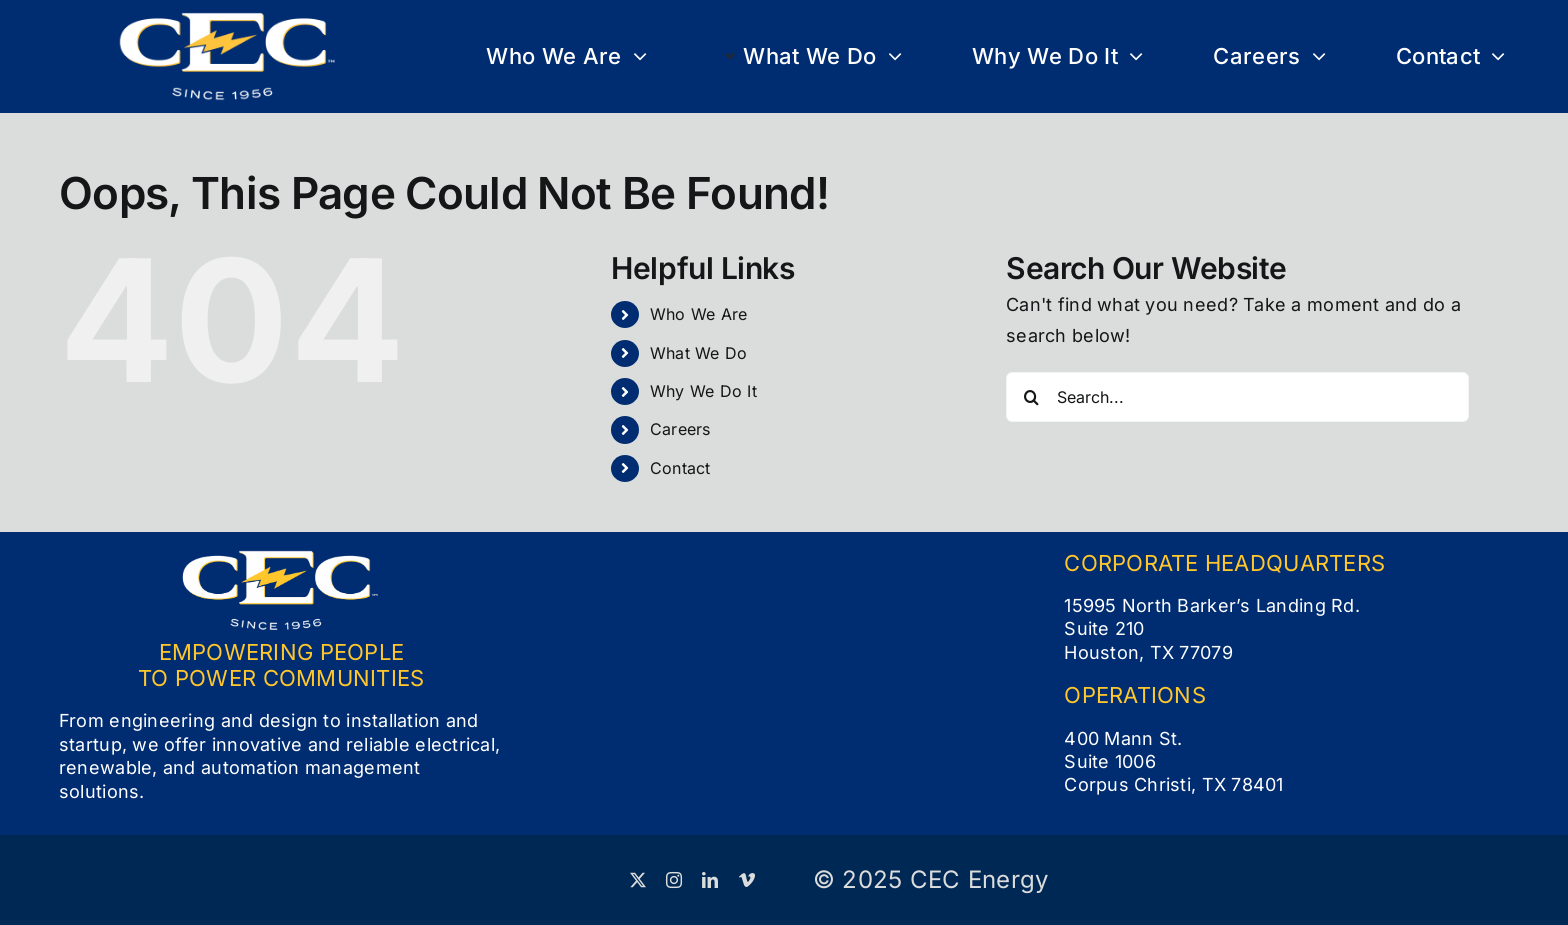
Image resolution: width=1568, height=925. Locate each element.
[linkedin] (710, 880)
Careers (680, 429)
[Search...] (1237, 397)
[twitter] (638, 880)
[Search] (1031, 397)
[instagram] (674, 880)
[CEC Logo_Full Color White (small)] (228, 20)
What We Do (699, 353)
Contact (680, 468)
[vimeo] (747, 880)
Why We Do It (703, 391)
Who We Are (699, 314)
